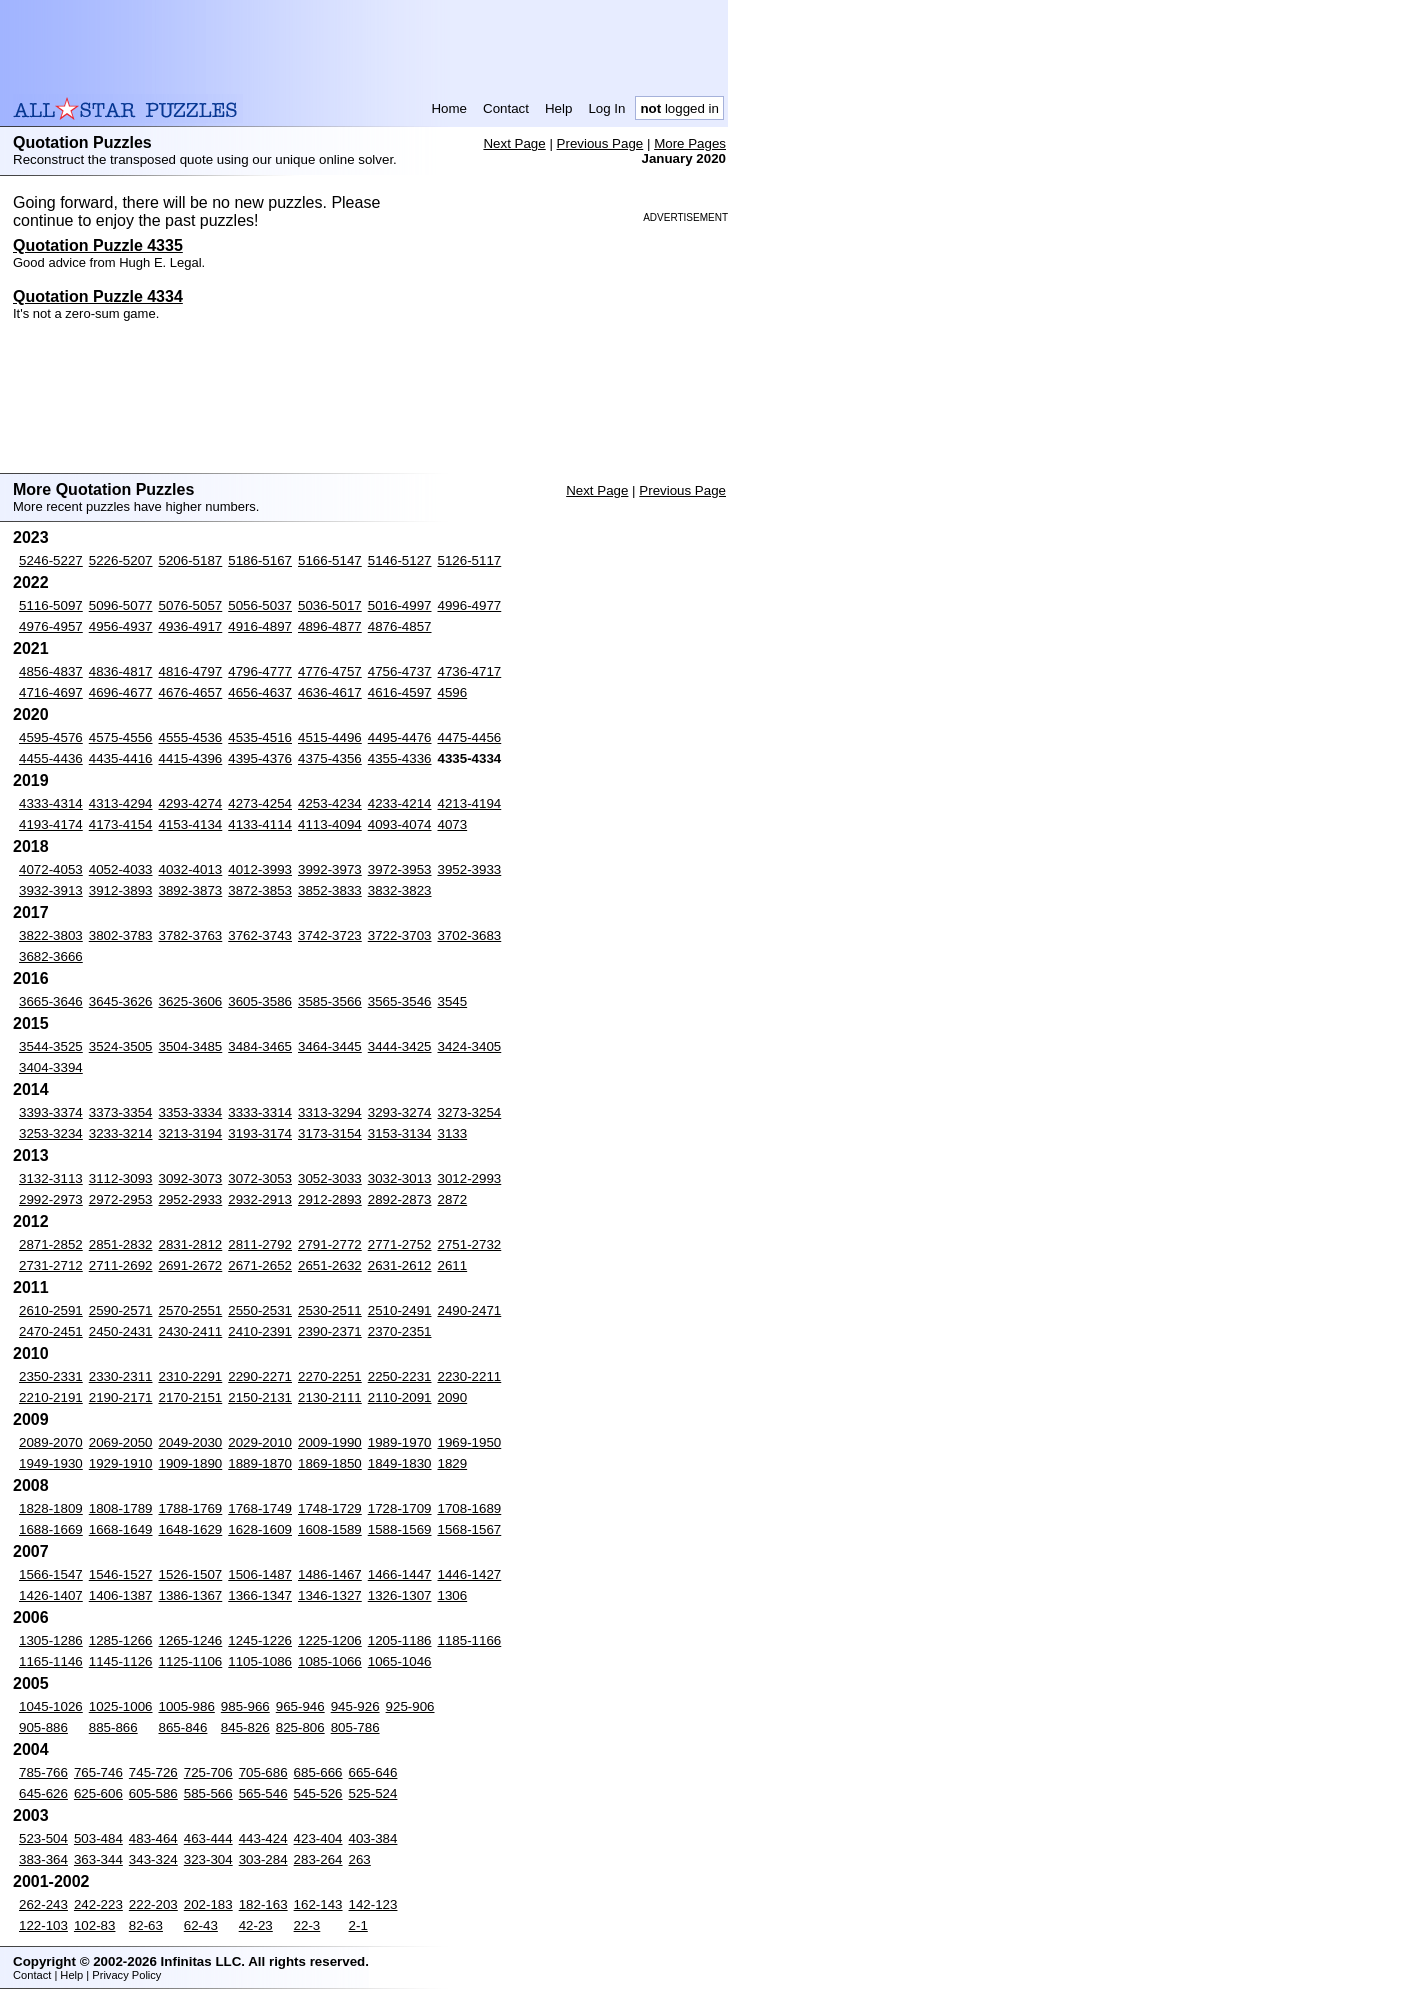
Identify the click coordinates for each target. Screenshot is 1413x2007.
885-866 (113, 1727)
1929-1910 (121, 1463)
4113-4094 (330, 824)
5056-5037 (260, 605)
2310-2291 (191, 1376)
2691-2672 (191, 1265)
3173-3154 (330, 1133)
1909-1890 (191, 1463)
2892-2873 (400, 1199)
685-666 (318, 1772)
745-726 (153, 1772)
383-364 (43, 1859)
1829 (453, 1463)
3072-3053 (260, 1178)
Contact (506, 108)
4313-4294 (121, 803)
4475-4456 (470, 737)
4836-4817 (121, 671)
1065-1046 (400, 1661)
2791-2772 (330, 1244)
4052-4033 (121, 869)
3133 (453, 1133)
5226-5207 (121, 560)
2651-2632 (330, 1265)
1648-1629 (191, 1529)
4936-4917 (191, 626)
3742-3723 (330, 935)
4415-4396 (191, 758)
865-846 (183, 1727)
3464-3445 (330, 1046)
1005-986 (187, 1706)
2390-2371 (330, 1331)
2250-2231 (400, 1376)
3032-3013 (400, 1178)
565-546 (263, 1793)
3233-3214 (121, 1133)
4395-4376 (260, 758)
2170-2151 (191, 1397)
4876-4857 (400, 626)
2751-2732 (470, 1244)
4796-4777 (260, 671)
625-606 (98, 1793)
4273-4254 (260, 803)
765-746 (98, 1772)
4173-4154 (121, 824)
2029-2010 (260, 1442)
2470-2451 (51, 1331)
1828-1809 (51, 1508)
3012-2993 (470, 1178)
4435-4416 (121, 758)
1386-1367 (191, 1595)
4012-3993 (260, 869)
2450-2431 (121, 1331)
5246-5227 (51, 560)
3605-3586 (260, 1001)
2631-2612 (400, 1265)
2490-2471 (470, 1310)
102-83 (95, 1925)
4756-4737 (400, 671)
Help (558, 108)
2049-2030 (191, 1442)
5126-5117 (470, 560)
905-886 (43, 1727)
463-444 (208, 1838)
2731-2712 (51, 1265)
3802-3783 (121, 935)
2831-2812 (191, 1244)
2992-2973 (51, 1199)
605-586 (153, 1793)
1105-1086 (260, 1661)
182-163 (263, 1904)
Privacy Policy (126, 1975)
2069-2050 (121, 1442)
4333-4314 (51, 803)
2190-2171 (121, 1397)
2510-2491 (400, 1310)
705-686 (263, 1772)
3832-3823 (400, 890)
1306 (453, 1595)
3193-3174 (260, 1133)
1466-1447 (400, 1574)
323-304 (208, 1859)
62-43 (201, 1925)
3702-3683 (470, 935)
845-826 (245, 1727)
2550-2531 (260, 1310)
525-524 (373, 1793)
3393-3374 (51, 1112)
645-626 (43, 1793)
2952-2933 (191, 1199)
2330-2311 (121, 1376)
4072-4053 (51, 869)
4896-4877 (330, 626)
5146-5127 (400, 560)
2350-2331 (51, 1376)
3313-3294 (330, 1112)
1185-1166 (470, 1640)
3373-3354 (121, 1112)
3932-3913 (51, 890)
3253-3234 (51, 1133)
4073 (453, 824)
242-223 (98, 1904)
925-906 (410, 1706)
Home (449, 108)
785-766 (43, 1772)
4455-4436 (51, 758)
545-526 (318, 1793)
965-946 (300, 1706)
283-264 (318, 1859)
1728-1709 (400, 1508)
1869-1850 (330, 1463)
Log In (606, 108)
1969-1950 (470, 1442)
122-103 (43, 1925)
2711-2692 (121, 1265)
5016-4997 (400, 605)
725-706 (208, 1772)
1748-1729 (330, 1508)
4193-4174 (51, 824)
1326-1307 (400, 1595)
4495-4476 (400, 737)
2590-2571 (121, 1310)
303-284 (263, 1859)
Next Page (514, 143)
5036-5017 (330, 605)
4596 (453, 692)
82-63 (146, 1925)
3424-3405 (470, 1046)
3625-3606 (191, 1001)
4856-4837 (51, 671)
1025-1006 (121, 1706)
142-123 (373, 1904)
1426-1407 (51, 1595)
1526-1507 (191, 1574)
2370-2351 (400, 1331)
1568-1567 (470, 1529)
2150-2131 (260, 1397)
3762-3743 (260, 935)
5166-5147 (330, 560)
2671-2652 (260, 1265)
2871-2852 (51, 1244)
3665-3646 (51, 1001)
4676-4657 (191, 692)
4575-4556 (121, 737)
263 (360, 1859)
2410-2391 (260, 1331)
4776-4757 (330, 671)
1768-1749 (260, 1508)
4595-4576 (51, 737)
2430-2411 (191, 1331)
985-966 (245, 1706)
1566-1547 (51, 1574)
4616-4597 (400, 692)
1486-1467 (330, 1574)
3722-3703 (400, 935)
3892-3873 (191, 890)
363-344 (98, 1859)
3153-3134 (400, 1133)
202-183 (208, 1904)
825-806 (300, 1727)
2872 (453, 1199)
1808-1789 (121, 1508)
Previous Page (600, 143)
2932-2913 (260, 1199)
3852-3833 (330, 890)
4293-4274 (191, 803)
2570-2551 (191, 1310)
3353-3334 (191, 1112)
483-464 (153, 1838)
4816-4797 (191, 671)
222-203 (153, 1904)
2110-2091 (400, 1397)
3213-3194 (191, 1133)
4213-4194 (470, 803)
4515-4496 (330, 737)
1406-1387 (121, 1595)
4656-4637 (260, 692)
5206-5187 (191, 560)
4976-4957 (51, 626)
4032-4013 (191, 869)
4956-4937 (121, 626)
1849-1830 (400, 1463)
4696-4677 (121, 692)
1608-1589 (330, 1529)
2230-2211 (470, 1376)
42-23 (256, 1925)
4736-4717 (470, 671)
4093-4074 (400, 824)
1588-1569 (400, 1529)
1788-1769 (191, 1508)
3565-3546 (400, 1001)
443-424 (263, 1838)
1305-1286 (51, 1640)
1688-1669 (51, 1529)
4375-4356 (330, 758)
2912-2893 (330, 1199)
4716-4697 (51, 692)
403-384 (373, 1838)
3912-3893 (121, 890)
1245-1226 (260, 1640)
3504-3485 (191, 1046)
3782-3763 (191, 935)
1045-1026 (51, 1706)
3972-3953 (400, 869)
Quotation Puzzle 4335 (98, 245)
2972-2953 (121, 1199)
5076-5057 (191, 605)
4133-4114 (260, 824)
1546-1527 (121, 1574)
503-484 (98, 1838)
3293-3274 (400, 1112)
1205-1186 (400, 1640)
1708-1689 (470, 1508)
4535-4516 (260, 737)
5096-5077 (121, 605)
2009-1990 (330, 1442)
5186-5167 (260, 560)
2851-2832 (121, 1244)
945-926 (355, 1706)
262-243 (43, 1904)
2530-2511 (330, 1310)
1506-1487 (260, 1574)
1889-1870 (260, 1463)
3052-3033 (330, 1178)
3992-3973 (330, 869)
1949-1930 (51, 1463)
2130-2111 (330, 1397)
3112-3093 (121, 1178)
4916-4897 (260, 626)
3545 (453, 1001)
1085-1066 (330, 1661)
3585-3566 (330, 1001)
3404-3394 (51, 1067)
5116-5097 (51, 605)
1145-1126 (121, 1661)
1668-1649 (121, 1529)
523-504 (43, 1838)
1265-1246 (191, 1640)
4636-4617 (330, 692)
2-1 (358, 1925)
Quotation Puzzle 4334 (98, 296)
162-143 (318, 1904)
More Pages (690, 143)
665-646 (373, 1772)
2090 (453, 1397)
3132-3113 (51, 1178)
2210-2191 (51, 1397)
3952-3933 (470, 869)
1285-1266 (121, 1640)
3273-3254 (470, 1112)
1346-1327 (330, 1595)
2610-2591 (51, 1310)
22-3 (307, 1925)
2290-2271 (260, 1376)
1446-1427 (470, 1574)
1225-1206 (330, 1640)
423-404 (318, 1838)
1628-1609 (260, 1529)
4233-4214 (400, 803)
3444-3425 (400, 1046)
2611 (453, 1265)
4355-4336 (400, 758)
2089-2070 (51, 1442)
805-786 (355, 1727)
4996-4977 (470, 605)
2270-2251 (330, 1376)
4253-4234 (330, 803)
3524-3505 (121, 1046)
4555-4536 (191, 737)
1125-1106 (191, 1661)
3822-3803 (51, 935)
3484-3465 (260, 1046)
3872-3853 (260, 890)
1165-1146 (51, 1661)
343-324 (153, 1859)
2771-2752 (400, 1244)
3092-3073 (191, 1178)
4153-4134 (191, 824)
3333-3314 (260, 1112)
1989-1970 (400, 1442)
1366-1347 (260, 1595)
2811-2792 (260, 1244)
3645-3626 (121, 1001)
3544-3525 (51, 1046)
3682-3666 (51, 956)
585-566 (208, 1793)
